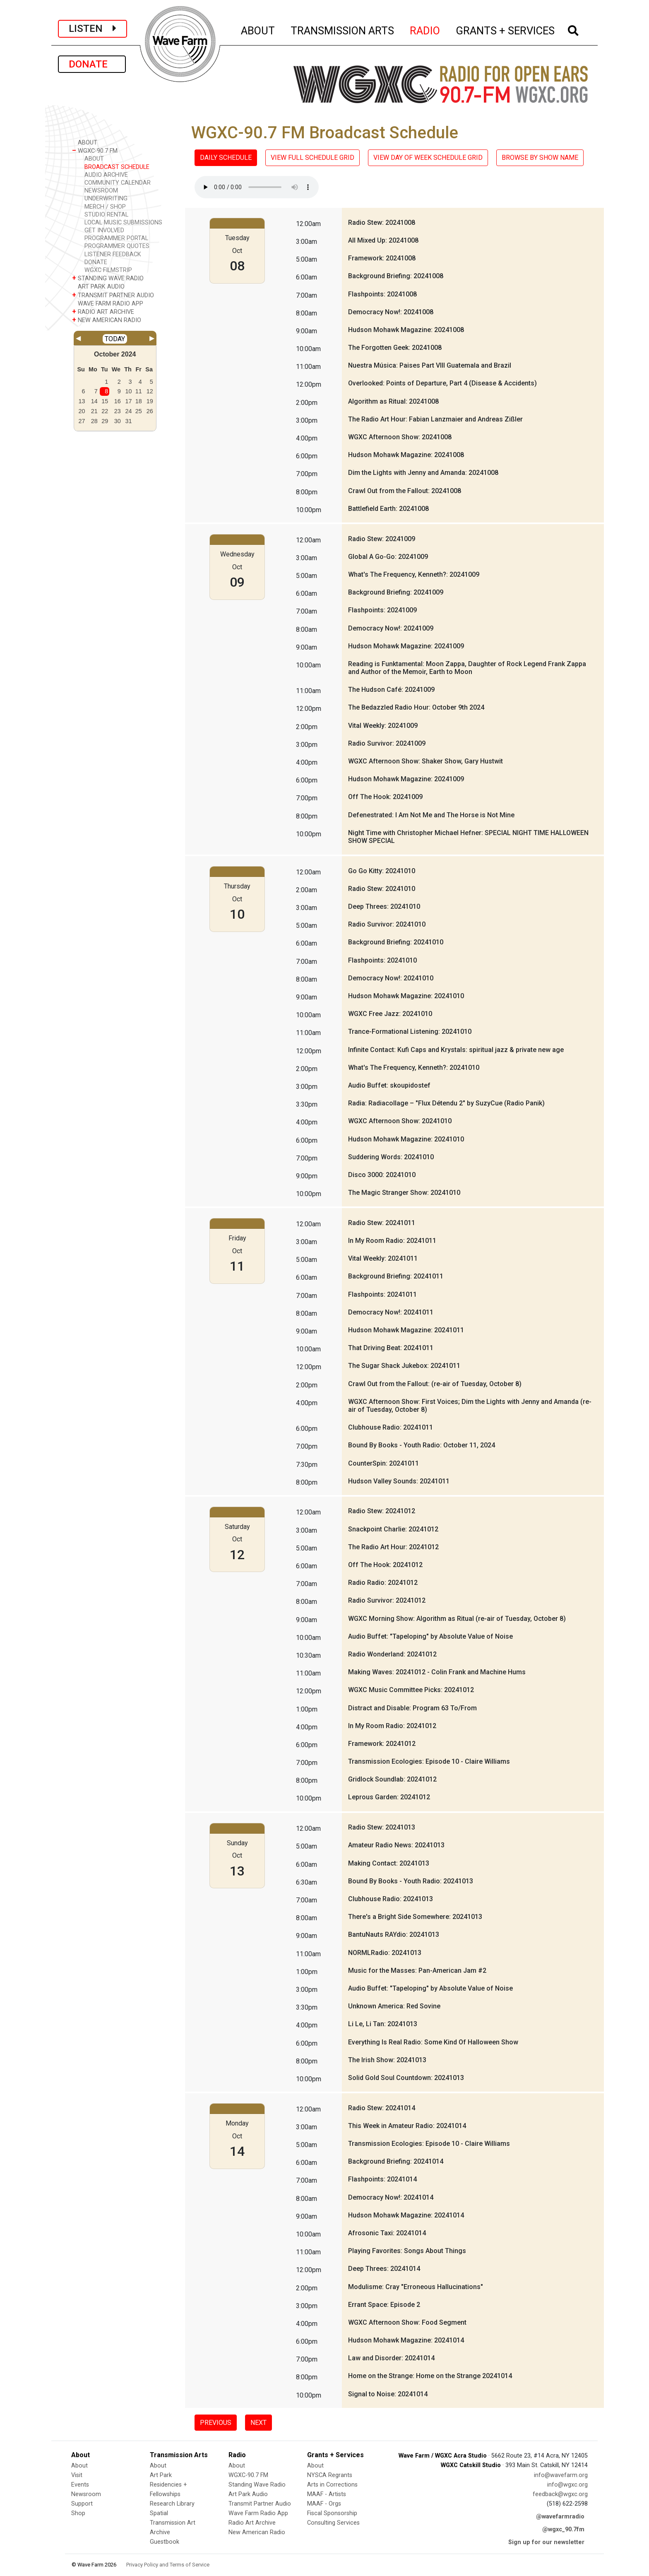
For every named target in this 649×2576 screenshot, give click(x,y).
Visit (76, 2475)
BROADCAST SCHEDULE (116, 167)
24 (128, 411)
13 (82, 401)
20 (82, 411)
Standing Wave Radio (257, 2484)
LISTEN (92, 28)
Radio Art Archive (252, 2522)
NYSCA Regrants (329, 2475)
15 (104, 401)
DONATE (92, 64)
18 (138, 401)
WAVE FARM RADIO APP (107, 303)
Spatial (159, 2513)
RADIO (425, 29)
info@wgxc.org (567, 2484)
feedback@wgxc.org (560, 2494)
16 (117, 401)
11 (138, 391)
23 (117, 411)
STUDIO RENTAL (106, 214)
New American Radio (256, 2532)
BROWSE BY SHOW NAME (540, 157)
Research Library (172, 2503)
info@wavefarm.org (561, 2475)
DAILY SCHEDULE (226, 157)
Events (80, 2484)
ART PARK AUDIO (98, 286)
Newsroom (86, 2494)
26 (150, 411)
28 (94, 421)
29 (104, 421)
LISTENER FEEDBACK (112, 254)
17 (128, 401)
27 (82, 421)
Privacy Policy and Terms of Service (167, 2565)
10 (128, 391)
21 (94, 411)
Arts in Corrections (332, 2484)
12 (150, 391)
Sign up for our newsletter (546, 2542)
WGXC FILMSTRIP (108, 270)
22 (104, 411)
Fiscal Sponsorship (332, 2513)
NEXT (258, 2423)
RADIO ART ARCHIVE (103, 311)
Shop (78, 2513)
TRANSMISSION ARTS (342, 29)
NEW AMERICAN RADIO (106, 320)
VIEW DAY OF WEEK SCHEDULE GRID (428, 157)
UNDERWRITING (105, 198)
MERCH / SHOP (105, 206)
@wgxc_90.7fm (563, 2529)
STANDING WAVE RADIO (108, 278)
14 (94, 401)
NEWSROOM (101, 190)
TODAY (115, 339)
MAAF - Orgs (324, 2503)
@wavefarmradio (560, 2516)
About (79, 2465)
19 (150, 401)
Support (82, 2503)
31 (128, 421)
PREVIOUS (215, 2423)
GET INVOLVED (104, 230)
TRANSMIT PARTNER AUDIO (113, 295)
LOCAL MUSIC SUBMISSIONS (123, 222)
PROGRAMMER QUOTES (116, 246)
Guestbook (164, 2541)
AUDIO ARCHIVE (106, 174)
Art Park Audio (248, 2494)
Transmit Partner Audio (259, 2503)
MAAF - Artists (326, 2494)
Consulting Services (333, 2522)
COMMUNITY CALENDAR (117, 182)
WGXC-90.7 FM (95, 150)
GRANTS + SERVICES (505, 29)
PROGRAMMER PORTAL (116, 238)
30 (117, 421)
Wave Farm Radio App (258, 2513)
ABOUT (258, 29)
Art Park (161, 2475)
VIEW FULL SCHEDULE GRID (312, 157)
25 (138, 411)
